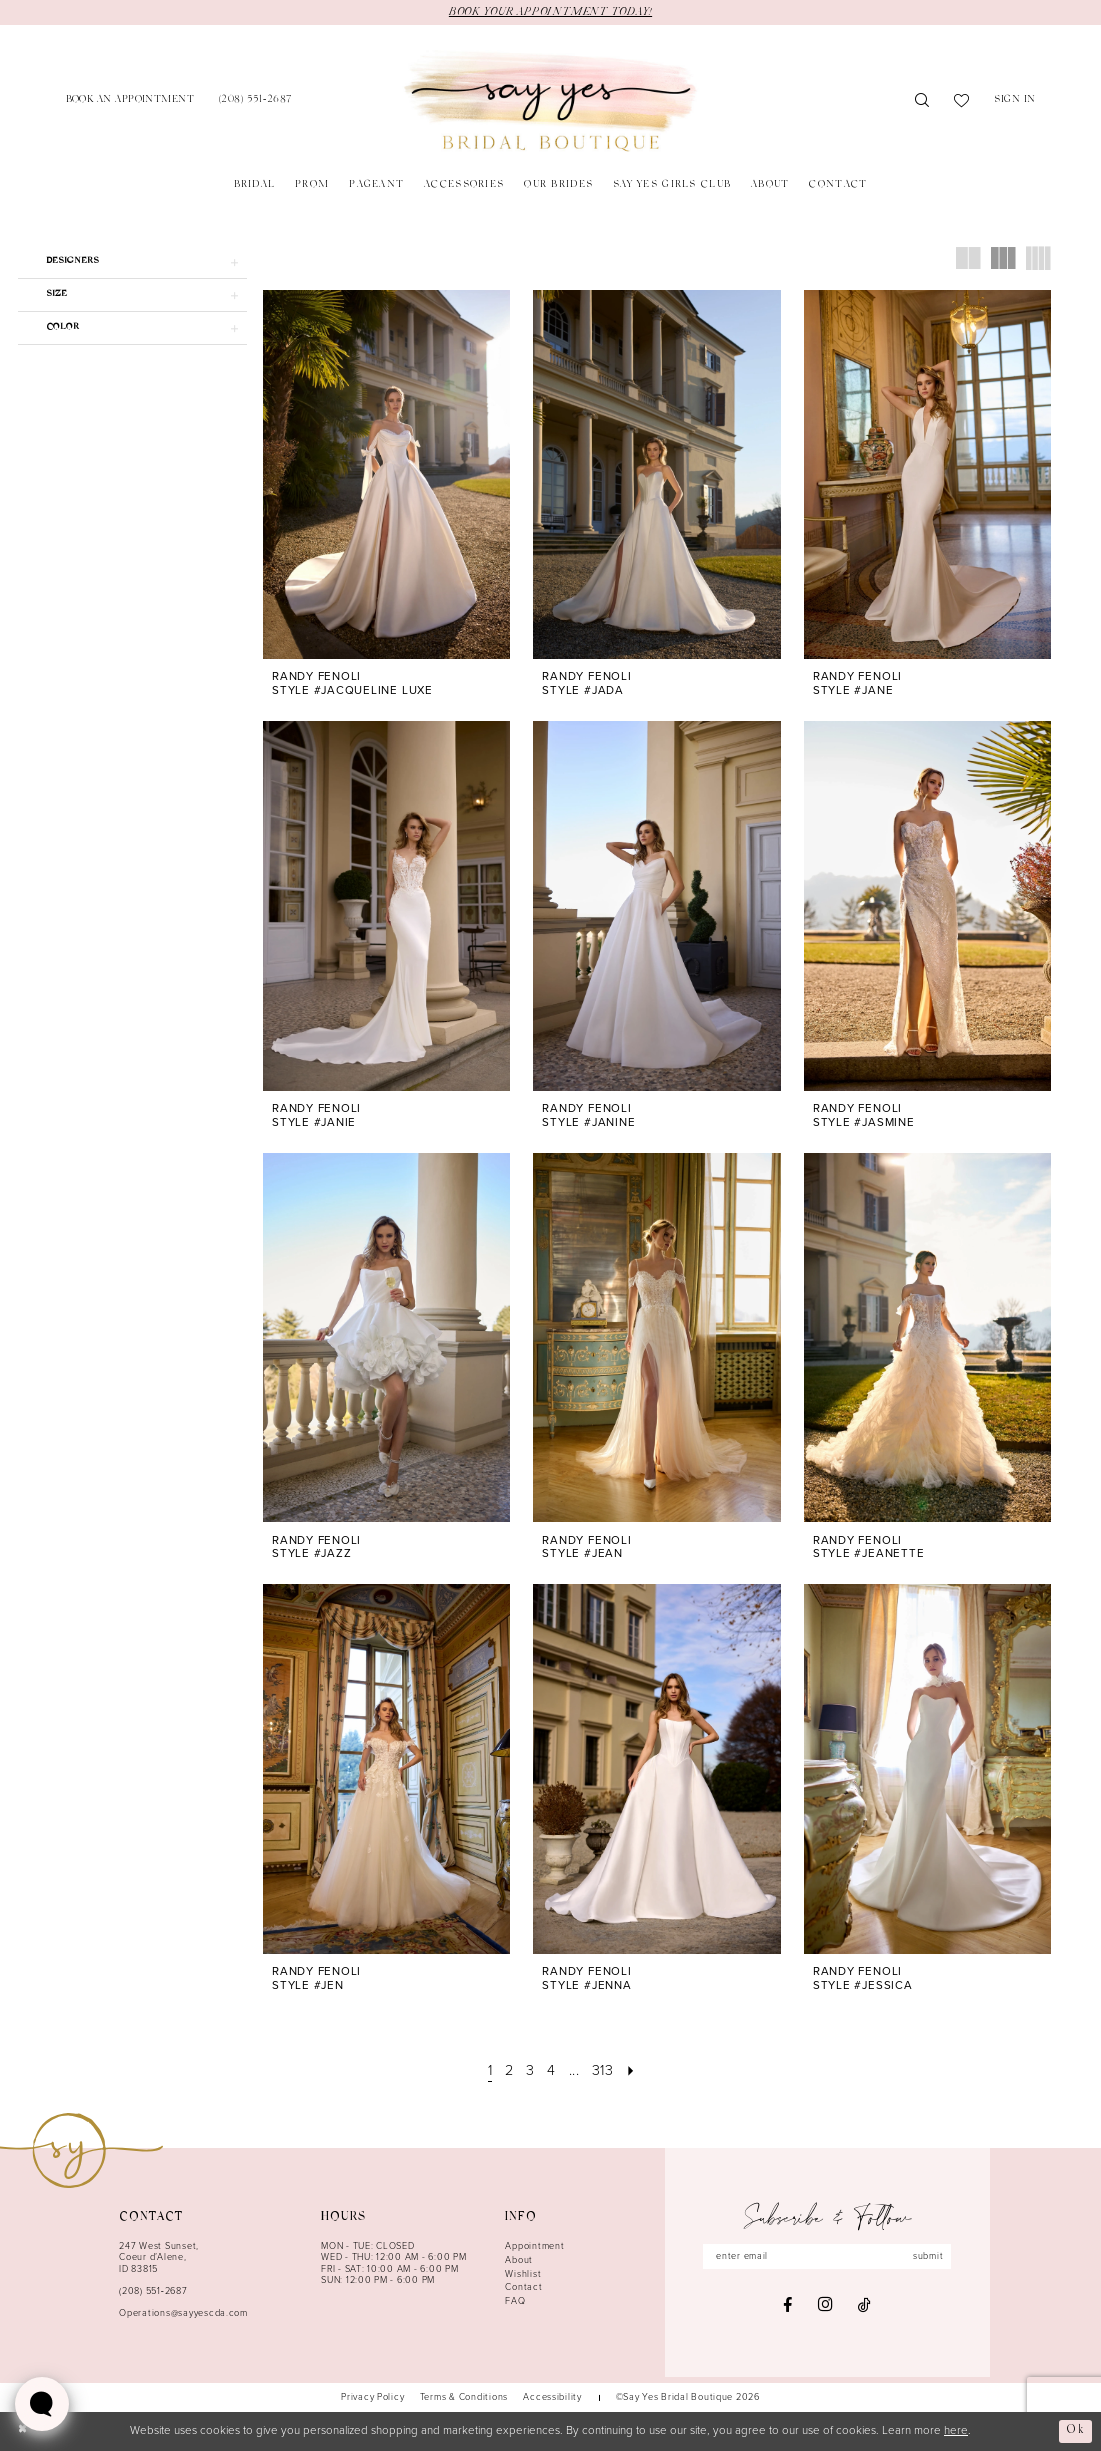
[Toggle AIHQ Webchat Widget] (42, 2404)
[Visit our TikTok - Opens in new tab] (864, 2305)
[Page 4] (552, 2070)
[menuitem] (129, 101)
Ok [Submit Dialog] (1075, 2431)
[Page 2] (509, 2070)
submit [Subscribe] (929, 2256)
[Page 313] (602, 2070)
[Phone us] (255, 101)
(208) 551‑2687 (153, 2291)
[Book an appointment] (129, 101)
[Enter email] (827, 2256)
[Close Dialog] (22, 2431)
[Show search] (922, 102)
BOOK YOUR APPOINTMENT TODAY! (550, 12)
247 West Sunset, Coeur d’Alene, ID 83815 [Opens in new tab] (159, 2257)
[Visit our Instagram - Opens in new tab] (825, 2305)
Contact (523, 2287)
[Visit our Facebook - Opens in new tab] (787, 2305)
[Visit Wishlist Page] (962, 102)
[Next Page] (632, 2070)
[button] (1015, 101)
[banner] (550, 102)
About (519, 2260)
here (956, 2431)
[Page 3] (531, 2070)
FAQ (515, 2301)
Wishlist (523, 2274)
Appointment (534, 2246)
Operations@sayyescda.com (183, 2313)
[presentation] (386, 474)
